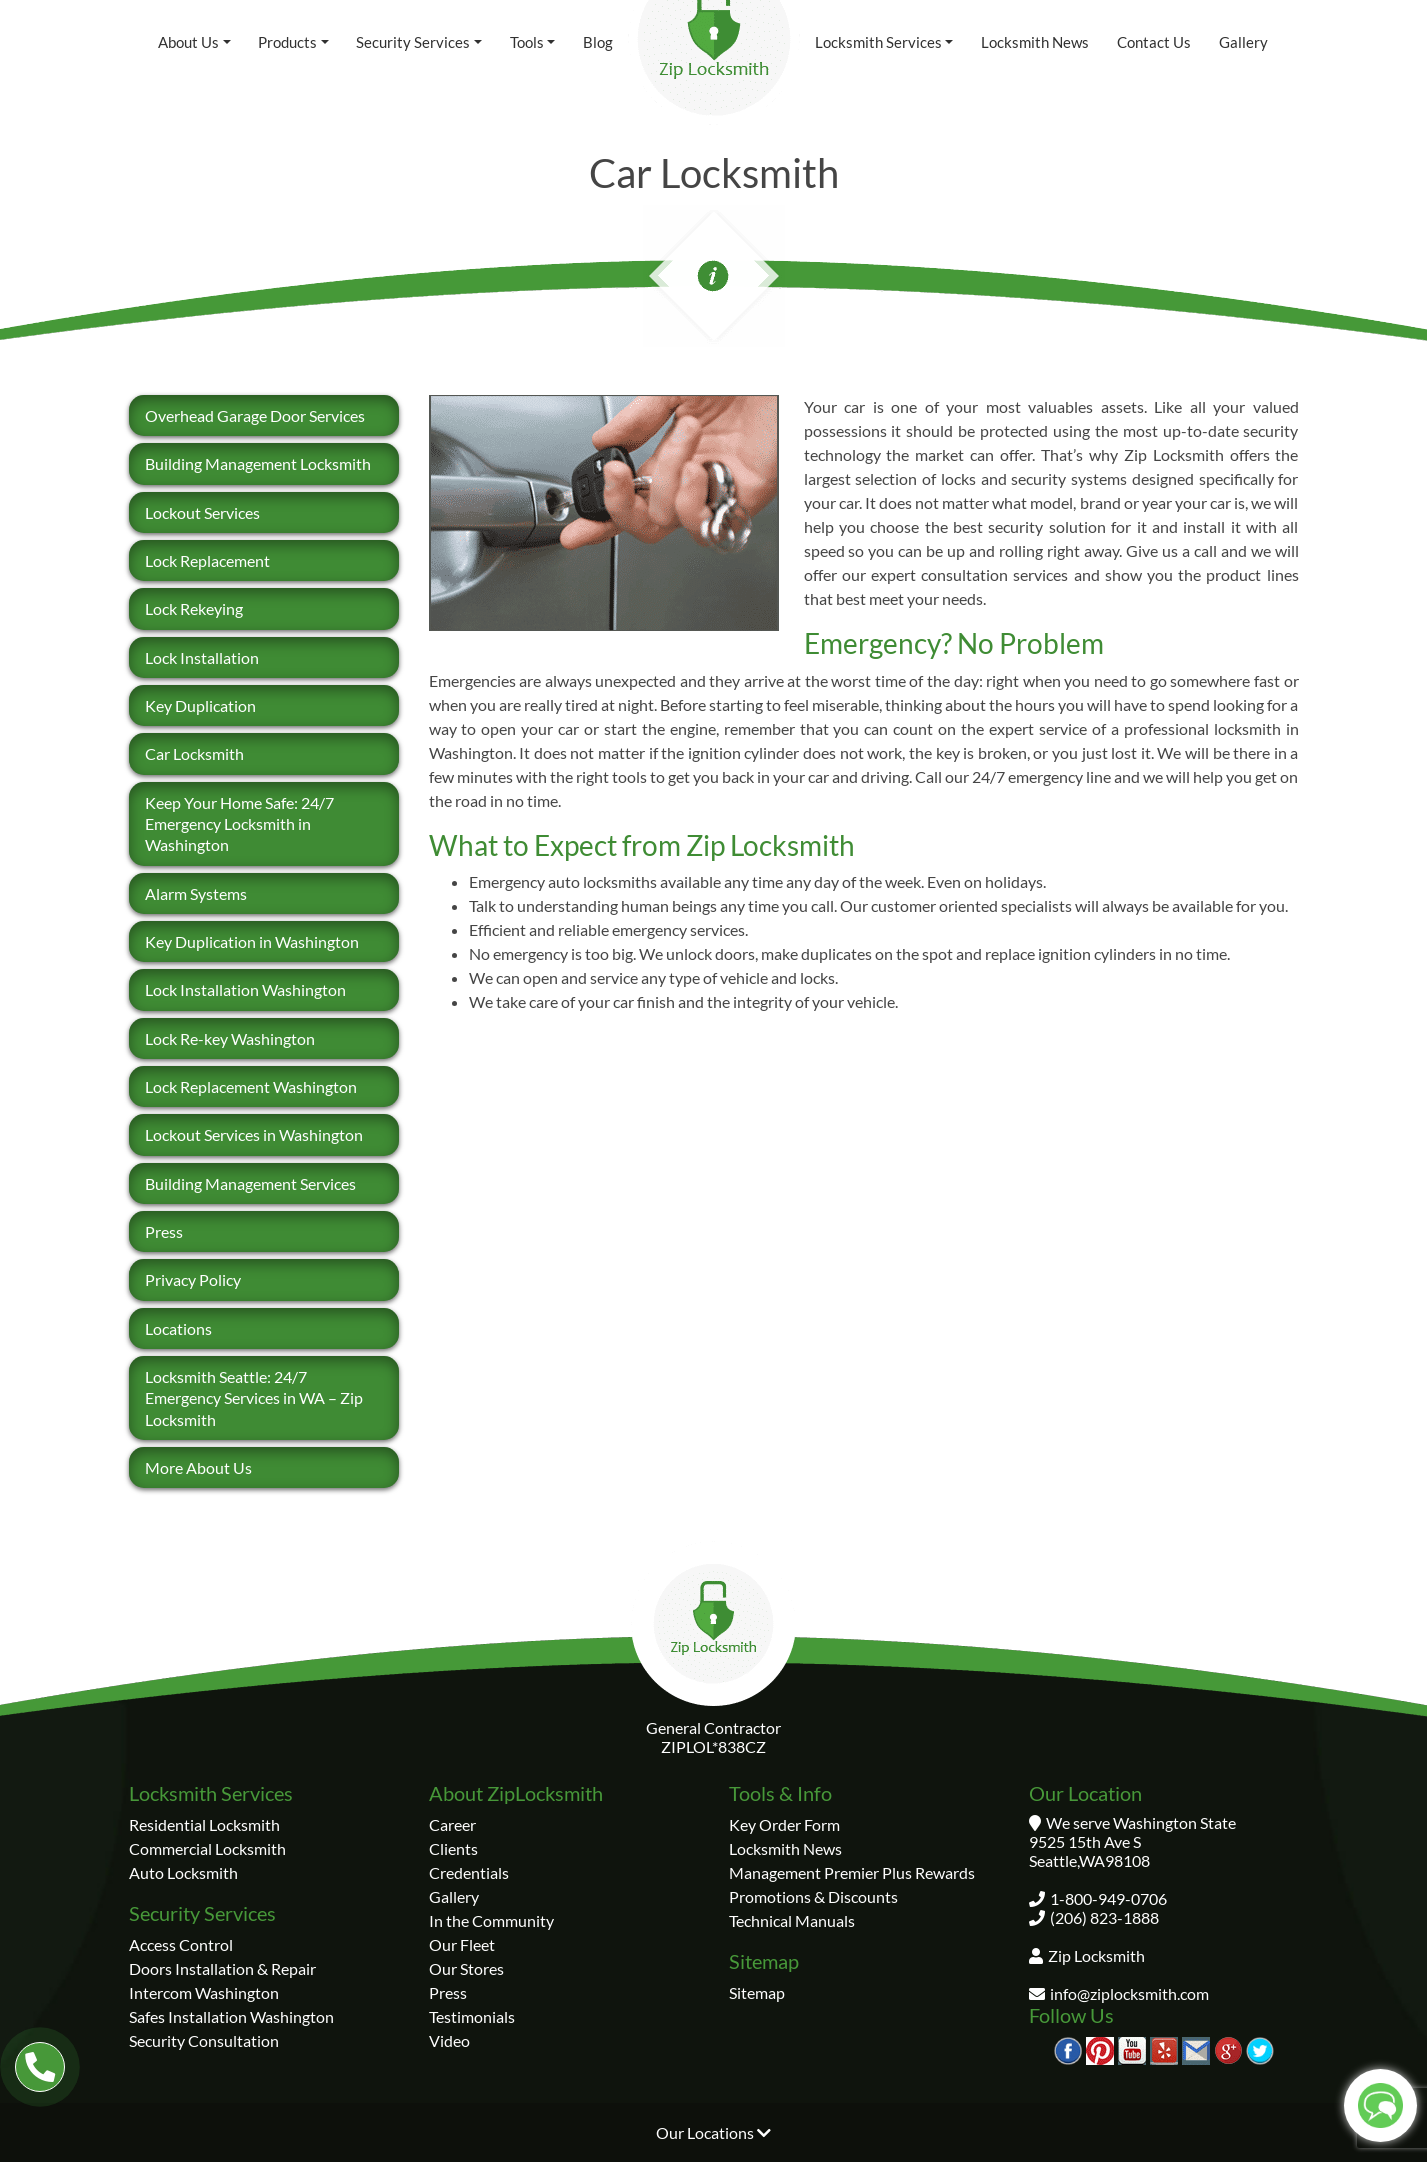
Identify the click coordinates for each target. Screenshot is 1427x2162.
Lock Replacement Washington (251, 1086)
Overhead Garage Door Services (255, 415)
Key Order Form (784, 1824)
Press (164, 1231)
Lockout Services (202, 512)
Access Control (181, 1944)
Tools (527, 42)
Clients (453, 1848)
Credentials (469, 1872)
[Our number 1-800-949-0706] (40, 2067)
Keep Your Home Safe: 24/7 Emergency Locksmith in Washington (239, 824)
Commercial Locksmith (207, 1848)
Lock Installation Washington (245, 989)
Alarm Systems (196, 893)
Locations (178, 1328)
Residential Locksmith (204, 1824)
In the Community (491, 1920)
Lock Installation (202, 657)
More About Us (198, 1467)
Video (449, 2040)
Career (452, 1824)
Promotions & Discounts (813, 1896)
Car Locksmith (194, 753)
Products (287, 42)
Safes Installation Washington (231, 2016)
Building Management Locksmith (258, 463)
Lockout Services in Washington (254, 1134)
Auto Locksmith (183, 1872)
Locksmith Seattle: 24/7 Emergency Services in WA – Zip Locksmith (254, 1398)
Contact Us (1154, 42)
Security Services (413, 42)
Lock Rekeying (194, 608)
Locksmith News (1035, 42)
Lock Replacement (207, 560)
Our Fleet (462, 1944)
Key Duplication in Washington (252, 941)
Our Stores (466, 1968)
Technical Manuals (792, 1920)
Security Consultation (204, 2040)
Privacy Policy (193, 1279)
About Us (188, 42)
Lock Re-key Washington (230, 1038)
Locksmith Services (878, 42)
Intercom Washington (204, 1992)
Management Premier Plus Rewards (852, 1872)
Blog (598, 42)
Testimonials (472, 2016)
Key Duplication (200, 705)
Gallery (1243, 42)
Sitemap (757, 1992)
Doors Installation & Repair (222, 1968)
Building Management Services (250, 1183)
